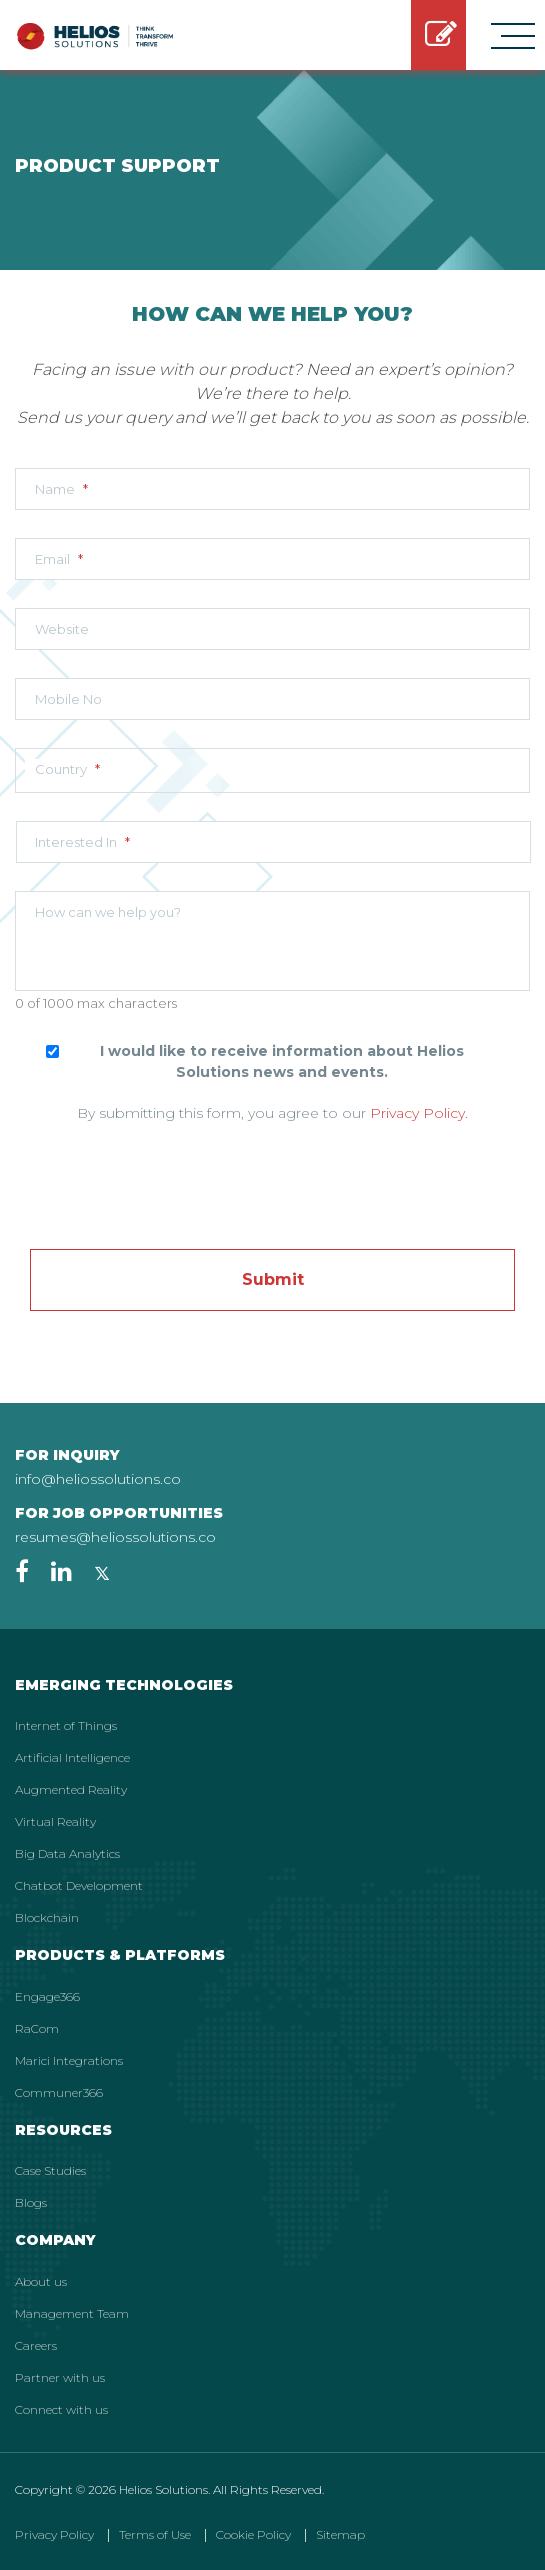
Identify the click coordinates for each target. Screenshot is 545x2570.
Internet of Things (66, 1725)
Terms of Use (155, 2534)
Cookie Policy (253, 2534)
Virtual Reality (55, 1821)
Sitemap (340, 2534)
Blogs (31, 2202)
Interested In (82, 842)
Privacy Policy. (419, 1113)
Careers (36, 2345)
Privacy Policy (54, 2534)
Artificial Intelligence (72, 1757)
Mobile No (68, 699)
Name (61, 489)
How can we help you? (108, 912)
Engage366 (47, 1996)
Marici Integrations (69, 2060)
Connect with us (61, 2409)
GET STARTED (441, 35)
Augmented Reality (71, 1789)
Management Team (72, 2313)
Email (59, 559)
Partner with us (60, 2377)
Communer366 (59, 2092)
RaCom (37, 2028)
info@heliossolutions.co (98, 1479)
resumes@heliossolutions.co (115, 1537)
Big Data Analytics (67, 1853)
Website (62, 629)
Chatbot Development (79, 1885)
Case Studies (50, 2170)
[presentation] (273, 1174)
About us (41, 2281)
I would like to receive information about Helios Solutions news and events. (282, 1061)
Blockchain (47, 1917)
